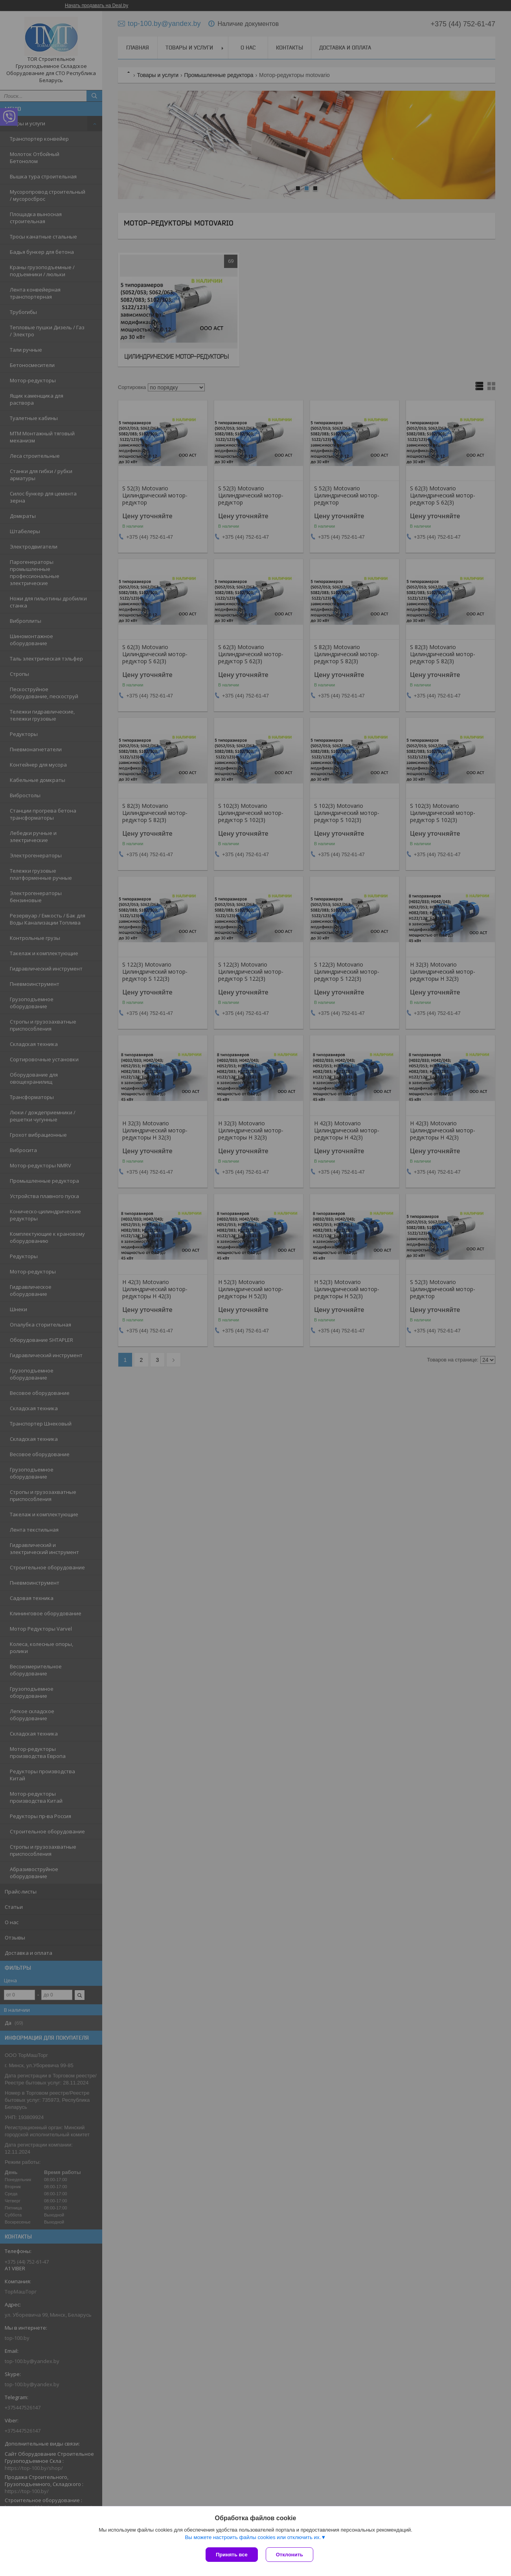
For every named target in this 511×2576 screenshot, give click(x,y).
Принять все (232, 2555)
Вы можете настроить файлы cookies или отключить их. (253, 2537)
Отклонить (289, 2555)
